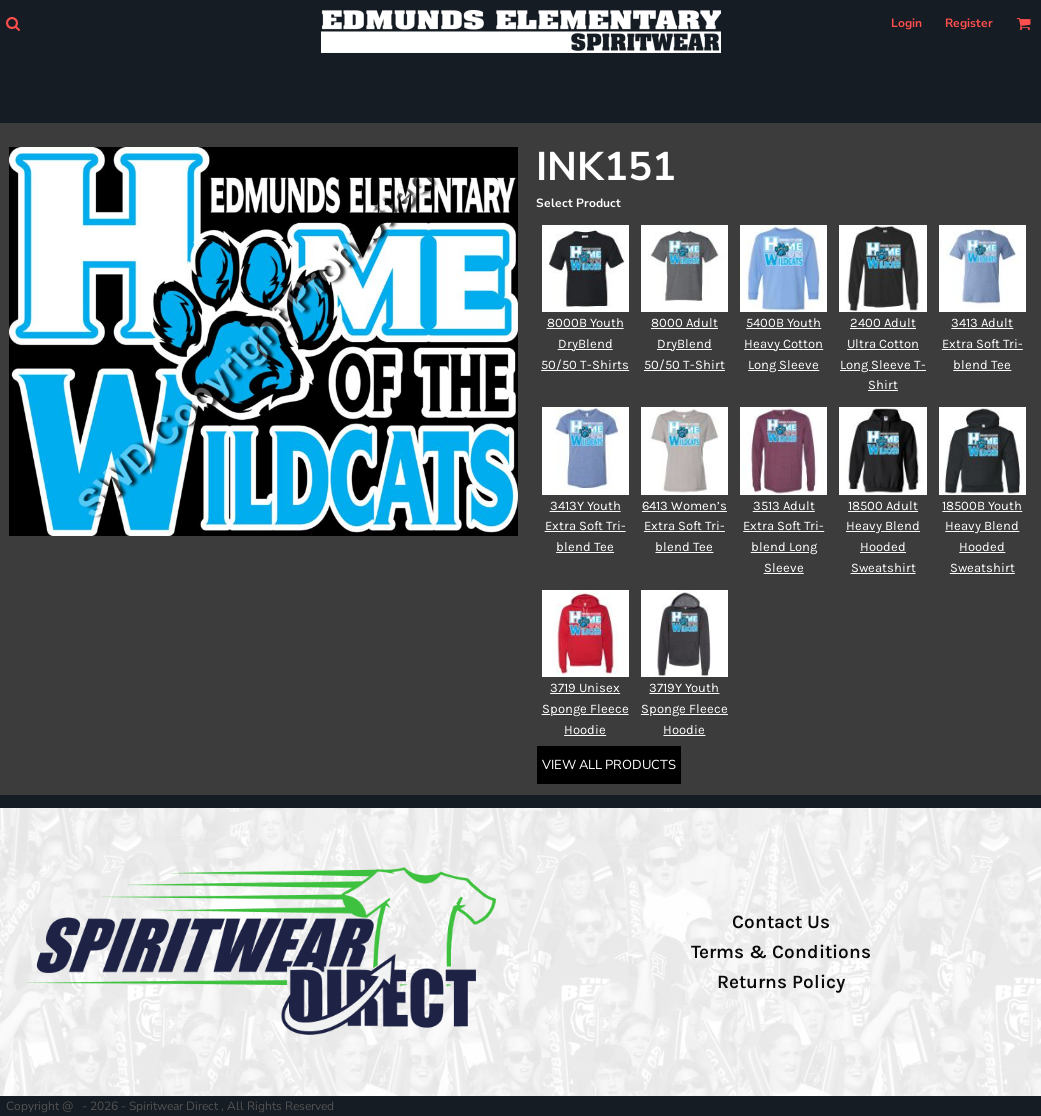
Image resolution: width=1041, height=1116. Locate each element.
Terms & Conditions (781, 952)
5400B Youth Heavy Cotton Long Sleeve (783, 343)
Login (906, 23)
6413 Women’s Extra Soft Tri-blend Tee (684, 526)
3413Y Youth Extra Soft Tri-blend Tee (585, 526)
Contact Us (781, 922)
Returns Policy (781, 982)
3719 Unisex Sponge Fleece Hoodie (585, 708)
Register (969, 23)
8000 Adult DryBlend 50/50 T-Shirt (684, 343)
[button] (12, 23)
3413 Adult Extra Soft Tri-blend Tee (982, 343)
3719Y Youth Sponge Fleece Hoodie (684, 708)
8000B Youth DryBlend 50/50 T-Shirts (585, 343)
